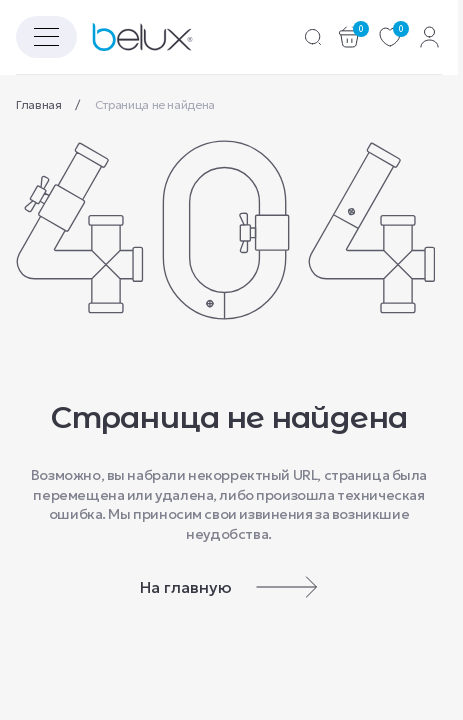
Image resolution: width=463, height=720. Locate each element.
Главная (40, 104)
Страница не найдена (155, 104)
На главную (229, 587)
